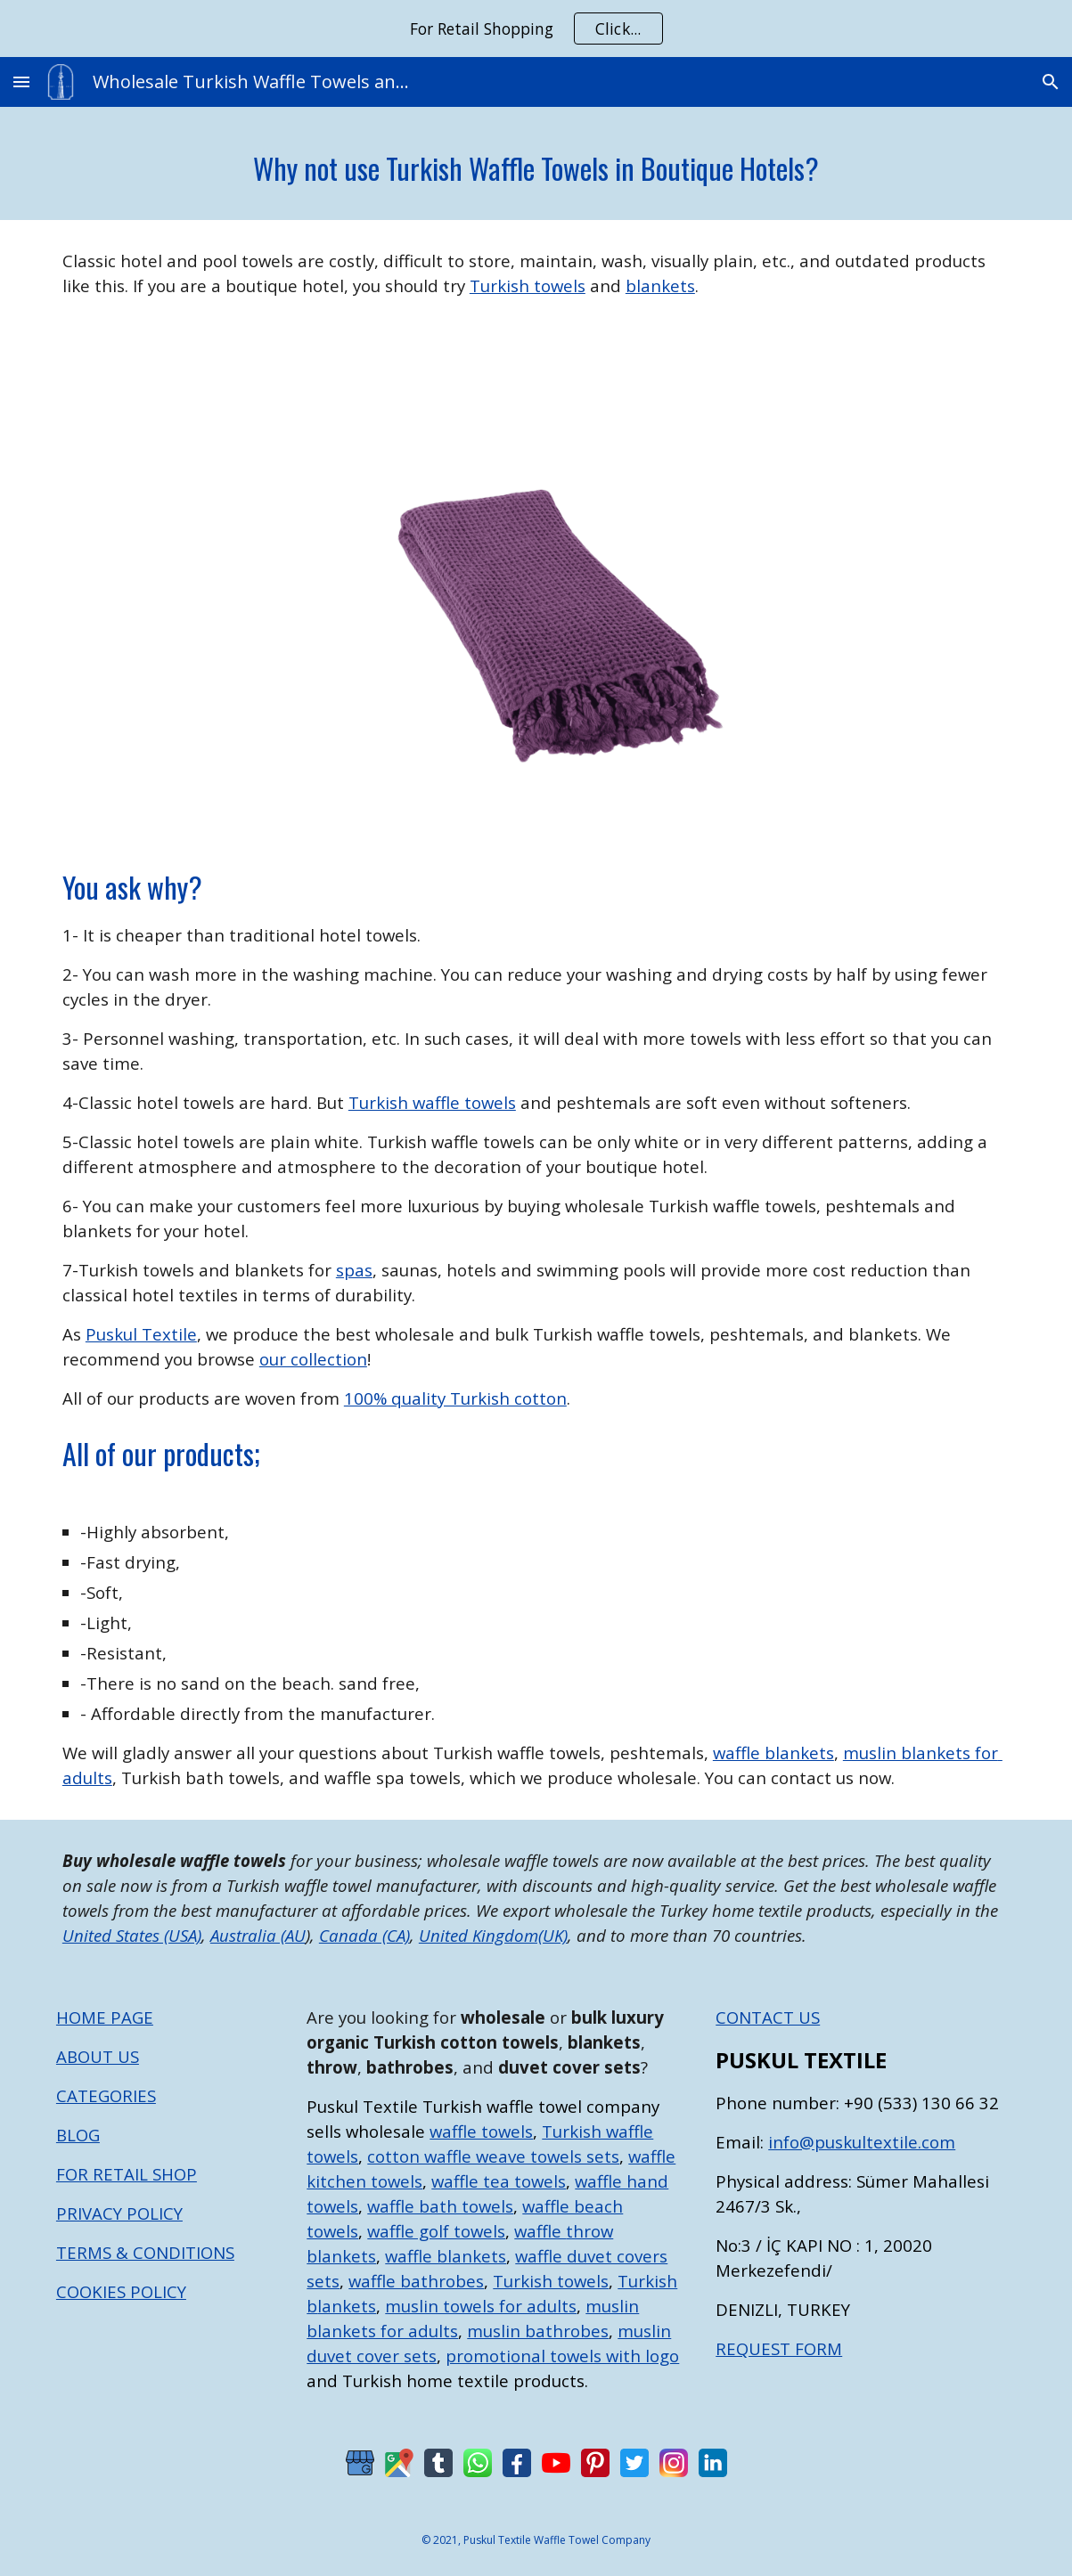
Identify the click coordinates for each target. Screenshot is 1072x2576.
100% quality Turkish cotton (455, 1398)
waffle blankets (773, 1752)
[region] (536, 28)
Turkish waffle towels (432, 1102)
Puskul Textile (141, 1334)
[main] (536, 163)
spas (354, 1270)
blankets (660, 285)
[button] (21, 81)
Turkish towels (527, 285)
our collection (313, 1359)
